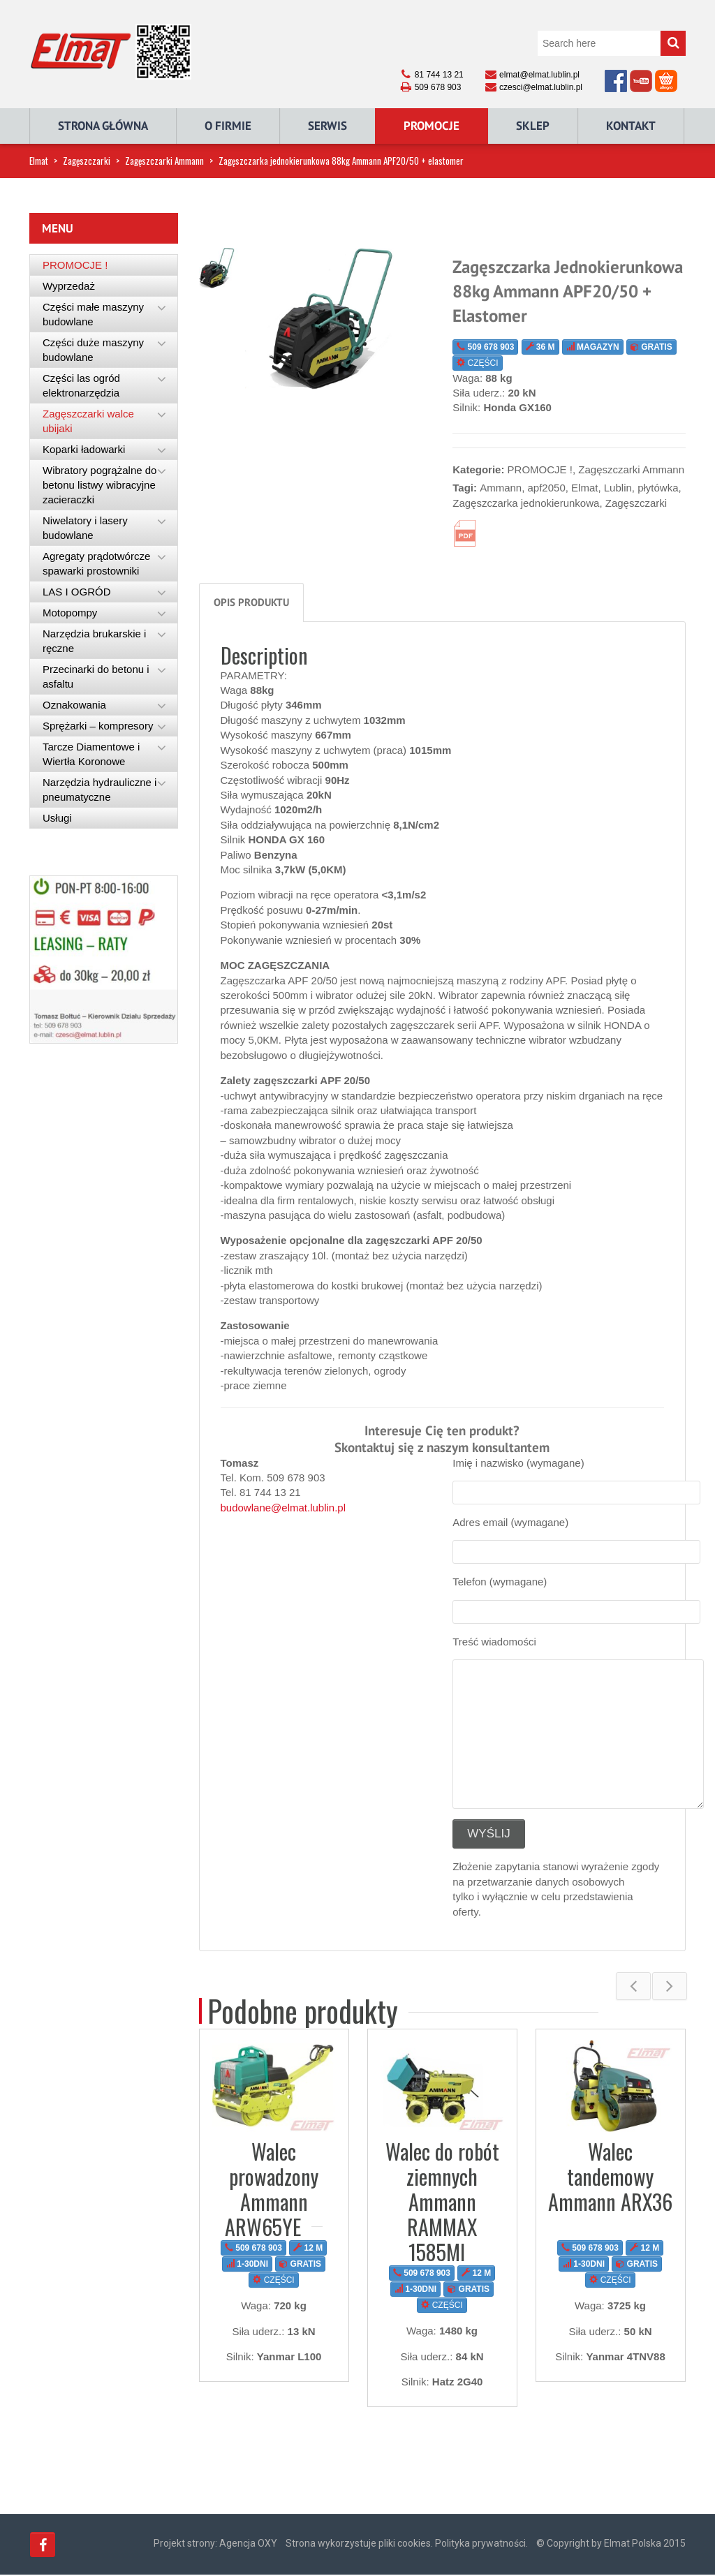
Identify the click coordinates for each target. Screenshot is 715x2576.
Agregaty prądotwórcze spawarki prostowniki (96, 563)
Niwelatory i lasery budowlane (85, 528)
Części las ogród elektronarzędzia (81, 385)
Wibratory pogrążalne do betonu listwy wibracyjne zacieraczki (99, 484)
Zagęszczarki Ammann (164, 161)
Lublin (618, 488)
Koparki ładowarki (84, 449)
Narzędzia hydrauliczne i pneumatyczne (99, 789)
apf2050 (547, 488)
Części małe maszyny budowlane (93, 314)
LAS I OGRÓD (77, 592)
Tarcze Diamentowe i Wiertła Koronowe (91, 754)
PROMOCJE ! (540, 469)
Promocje (431, 125)
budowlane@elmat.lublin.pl (283, 1507)
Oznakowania (74, 705)
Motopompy (70, 613)
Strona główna (103, 125)
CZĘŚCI (477, 363)
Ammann (501, 488)
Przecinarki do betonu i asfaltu (96, 676)
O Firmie (228, 125)
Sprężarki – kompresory (98, 726)
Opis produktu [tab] (251, 602)
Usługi (57, 818)
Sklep (533, 125)
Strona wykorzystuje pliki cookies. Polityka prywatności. (407, 2544)
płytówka (657, 488)
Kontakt (631, 125)
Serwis (327, 125)
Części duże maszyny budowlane (93, 349)
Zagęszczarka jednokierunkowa (525, 503)
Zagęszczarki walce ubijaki (88, 421)
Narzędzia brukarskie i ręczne (94, 641)
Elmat (38, 161)
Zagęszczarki (86, 161)
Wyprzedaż (69, 286)
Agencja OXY (248, 2544)
